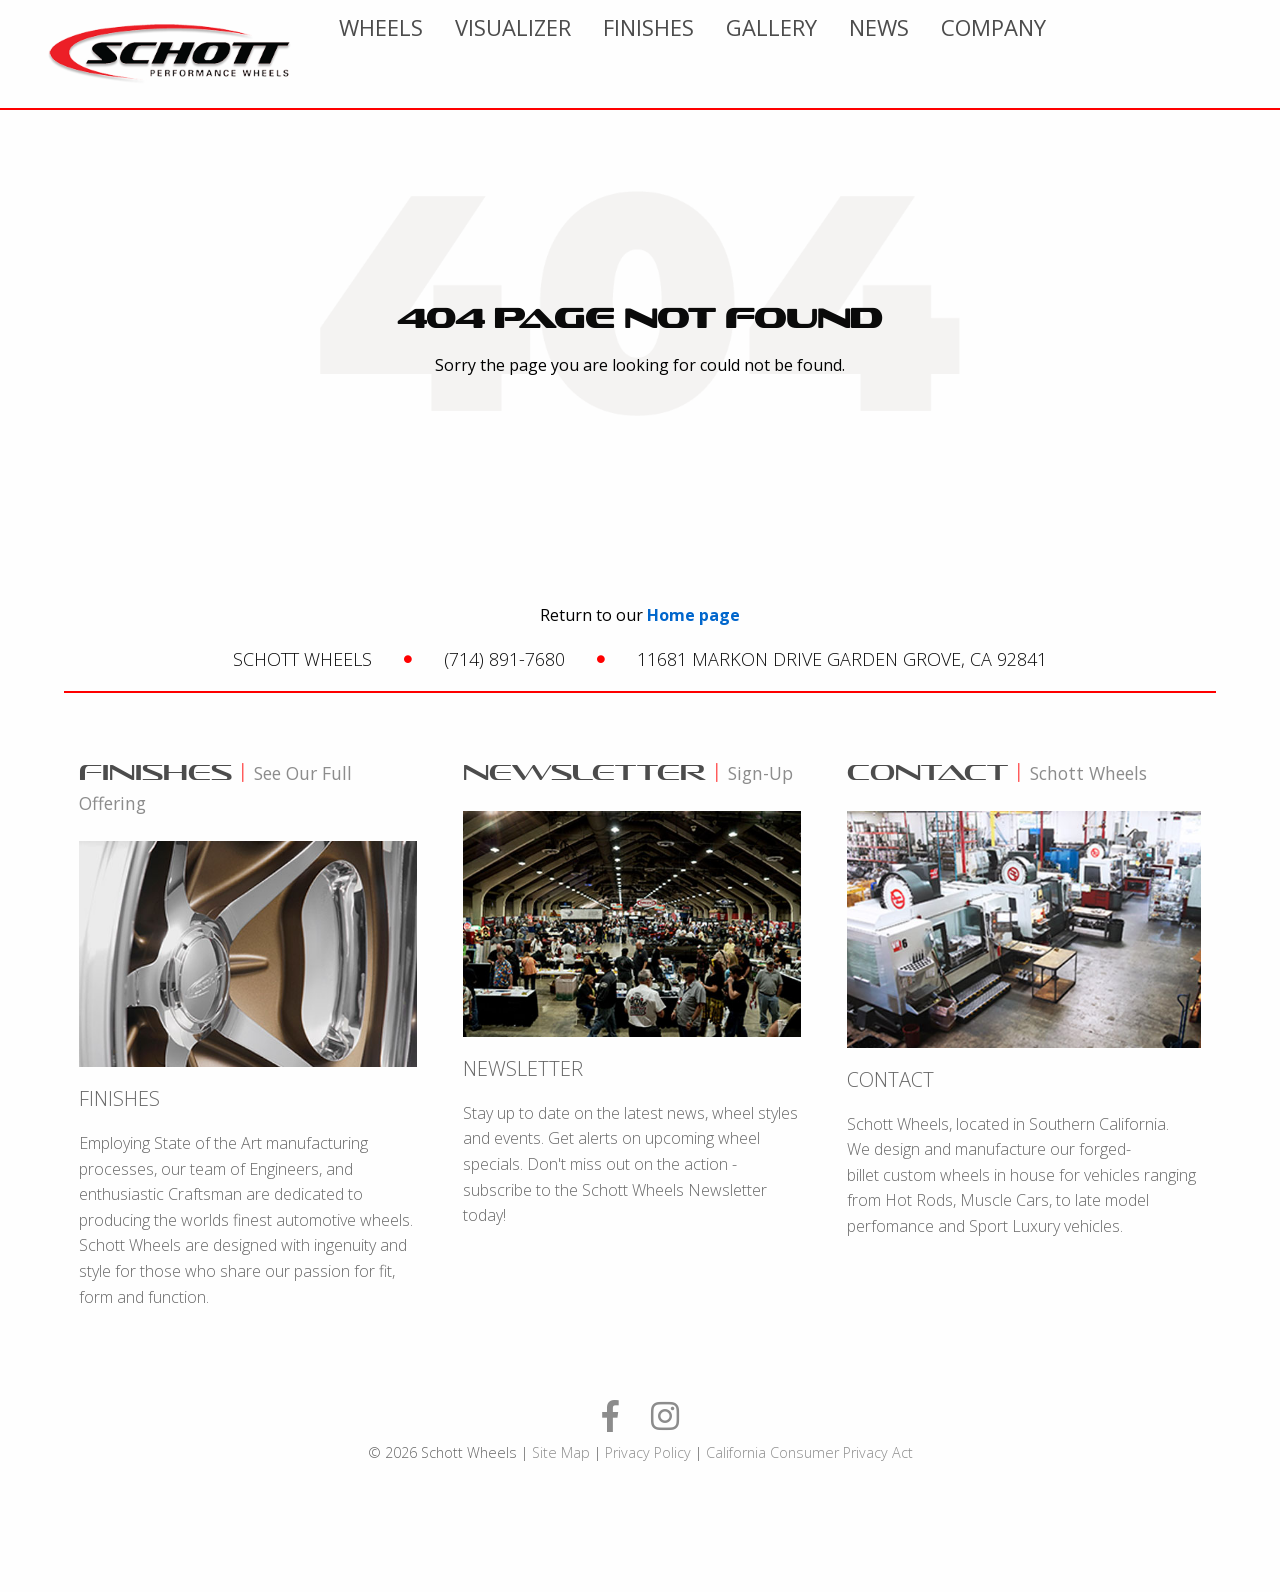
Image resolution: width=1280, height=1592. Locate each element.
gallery (973, 54)
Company (1195, 54)
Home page (693, 615)
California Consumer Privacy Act (809, 1452)
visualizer (715, 54)
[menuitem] (583, 54)
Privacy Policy (648, 1452)
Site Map (561, 1452)
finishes (850, 54)
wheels (583, 54)
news (1081, 54)
